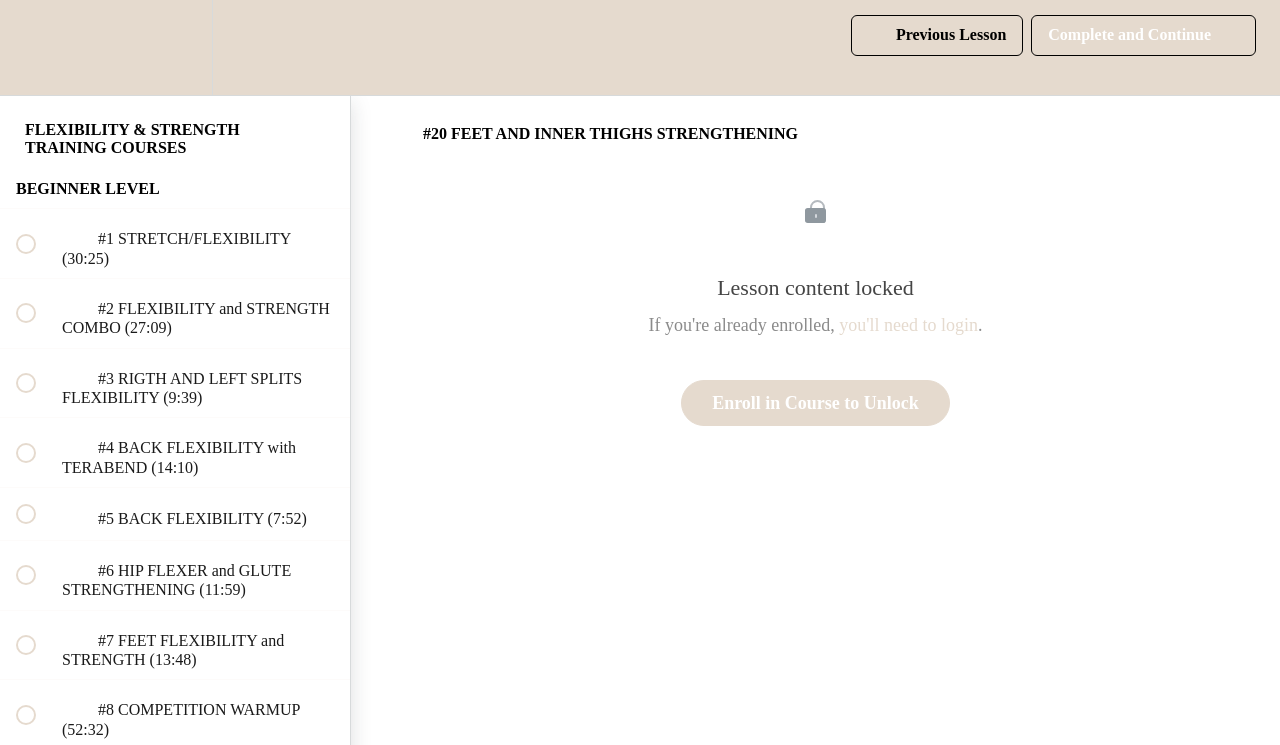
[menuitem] (175, 47)
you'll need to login (908, 325)
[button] (37, 47)
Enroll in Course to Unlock (815, 403)
